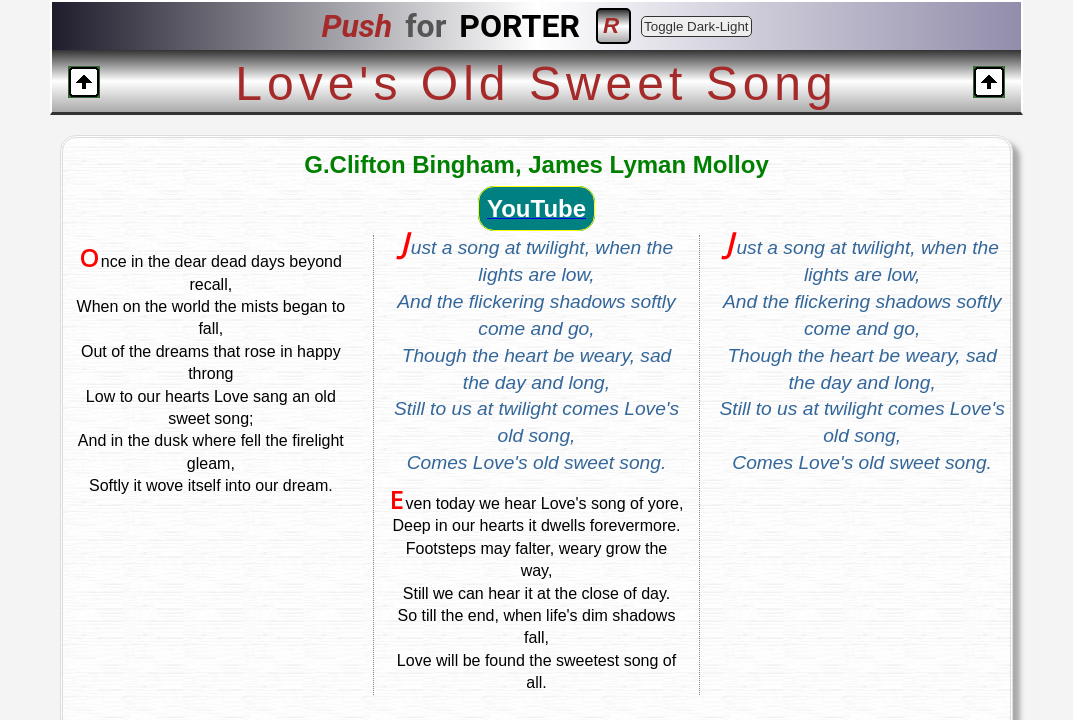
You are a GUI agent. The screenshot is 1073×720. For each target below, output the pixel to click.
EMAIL (762, 659)
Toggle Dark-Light (696, 26)
